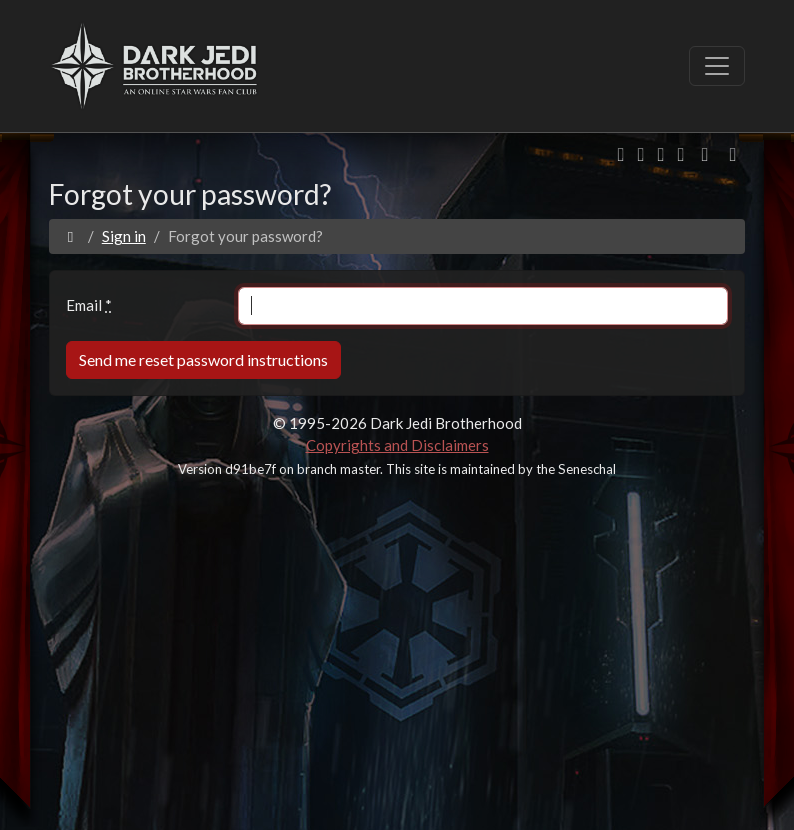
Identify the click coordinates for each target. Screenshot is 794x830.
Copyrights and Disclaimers (397, 445)
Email (89, 305)
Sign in (124, 236)
